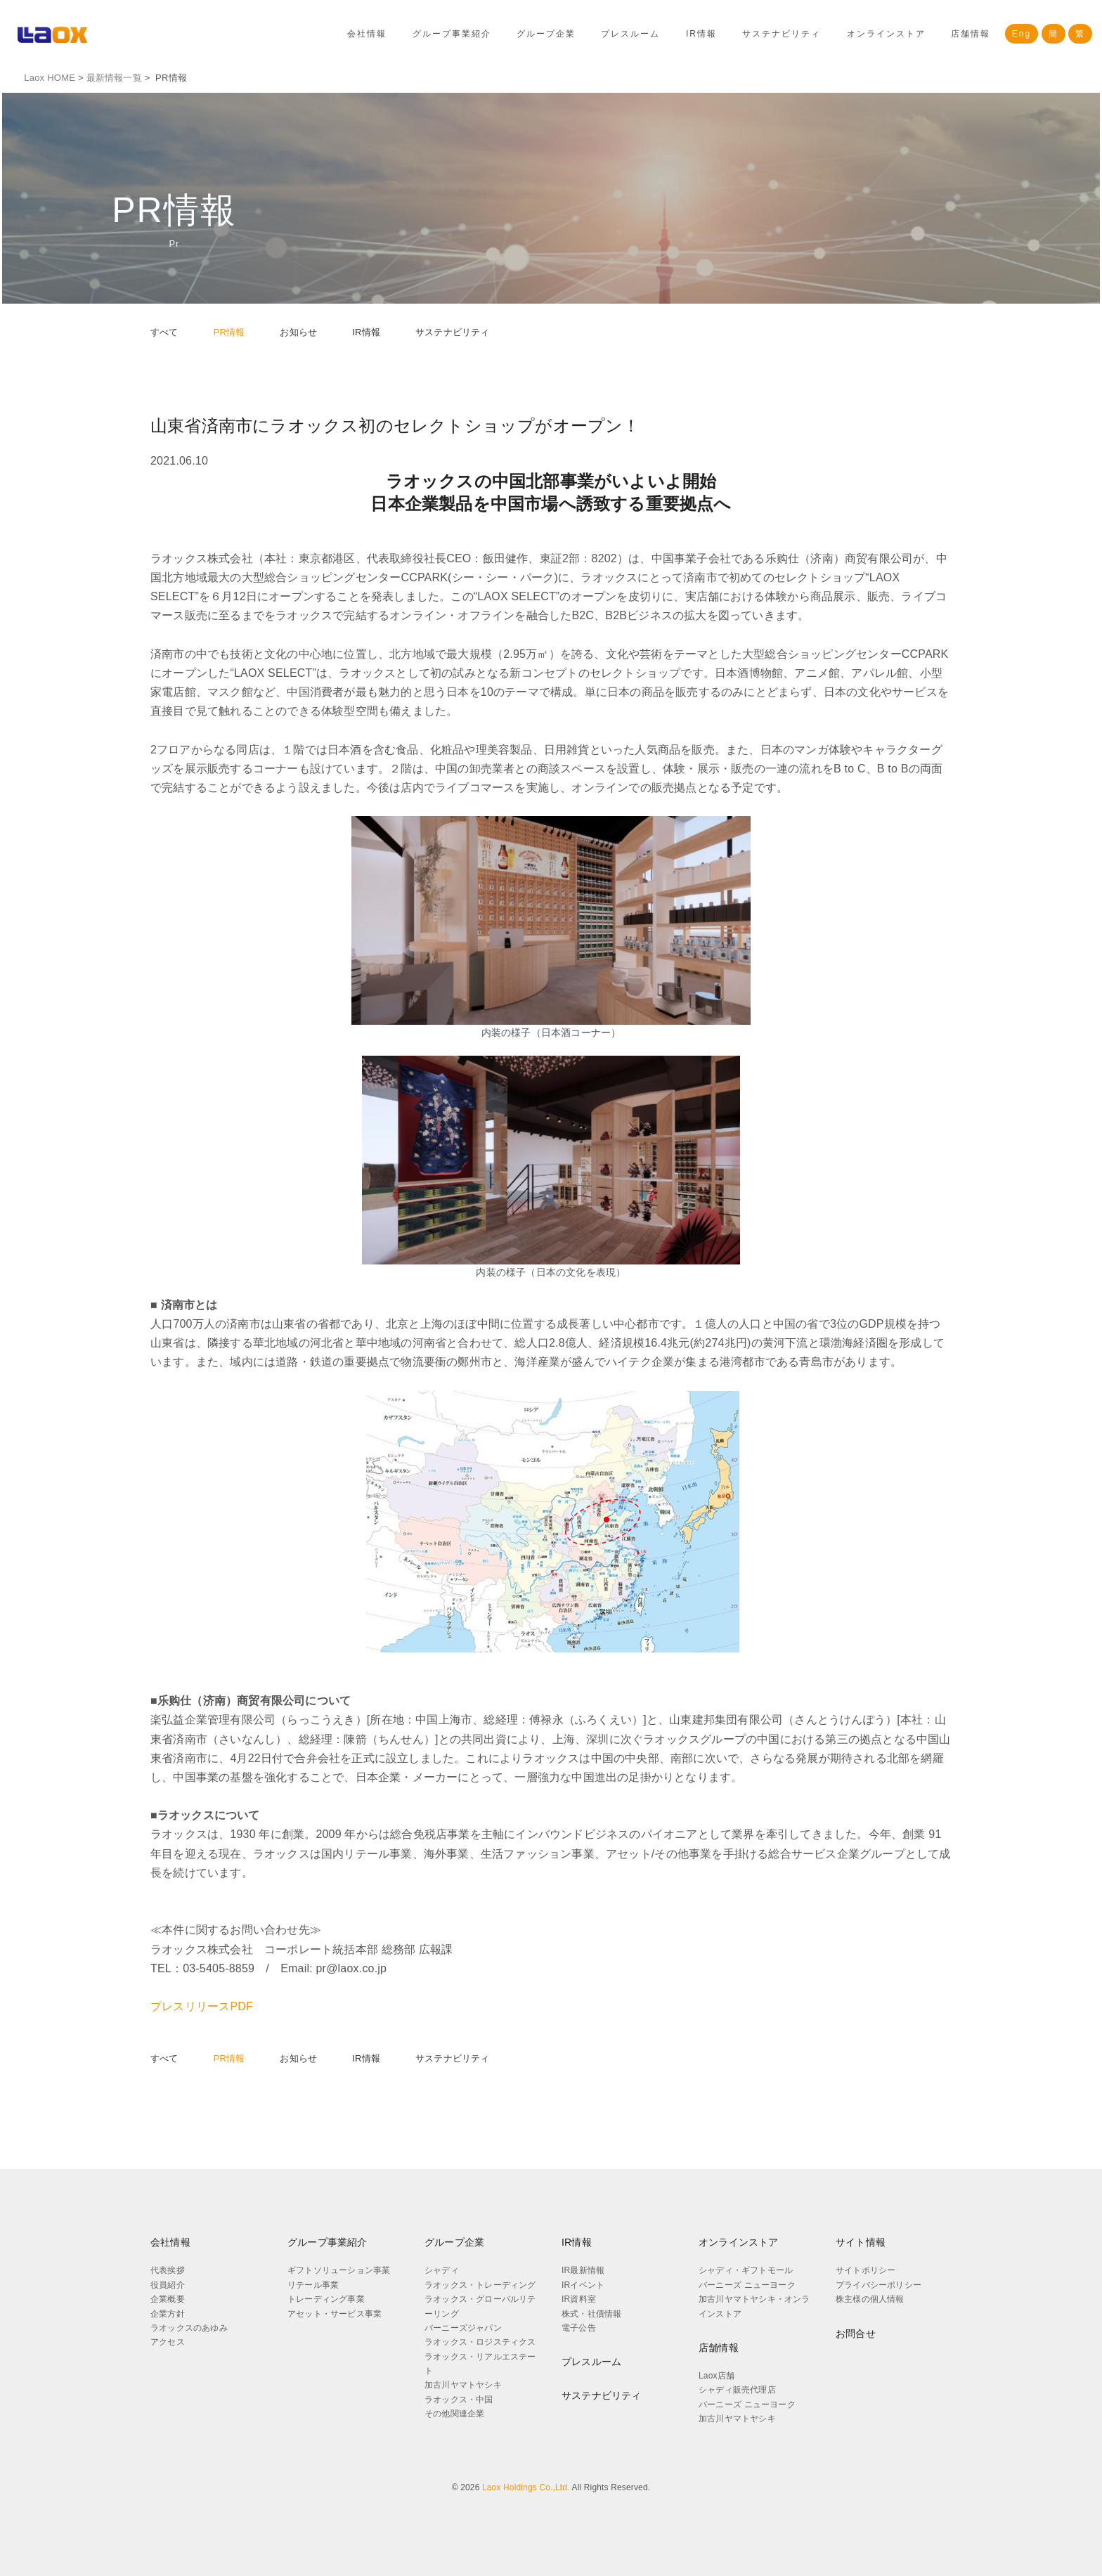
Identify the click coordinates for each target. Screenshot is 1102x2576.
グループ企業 (546, 34)
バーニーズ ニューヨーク (747, 2285)
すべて (164, 332)
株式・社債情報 (591, 2313)
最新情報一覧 (111, 77)
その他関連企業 (454, 2414)
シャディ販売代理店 (737, 2390)
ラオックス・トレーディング (480, 2285)
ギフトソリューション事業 (338, 2270)
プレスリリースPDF (201, 2006)
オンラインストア (886, 34)
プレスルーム (630, 34)
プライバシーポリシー (878, 2285)
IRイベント (583, 2285)
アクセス (167, 2342)
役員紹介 (167, 2285)
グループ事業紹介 (452, 34)
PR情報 (229, 332)
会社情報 (367, 34)
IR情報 (701, 34)
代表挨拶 (167, 2270)
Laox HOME (47, 77)
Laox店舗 (716, 2376)
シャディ (441, 2270)
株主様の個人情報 (870, 2299)
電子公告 (579, 2328)
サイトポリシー (865, 2270)
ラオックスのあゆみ (189, 2328)
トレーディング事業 (326, 2299)
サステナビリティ (781, 34)
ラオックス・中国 (458, 2400)
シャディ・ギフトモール (746, 2270)
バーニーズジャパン (463, 2328)
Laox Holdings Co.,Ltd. (526, 2487)
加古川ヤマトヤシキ (463, 2385)
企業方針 (167, 2313)
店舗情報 (970, 34)
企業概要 (167, 2299)
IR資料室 (579, 2299)
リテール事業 (313, 2285)
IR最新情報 (583, 2270)
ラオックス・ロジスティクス (480, 2342)
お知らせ (298, 332)
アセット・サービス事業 (334, 2313)
